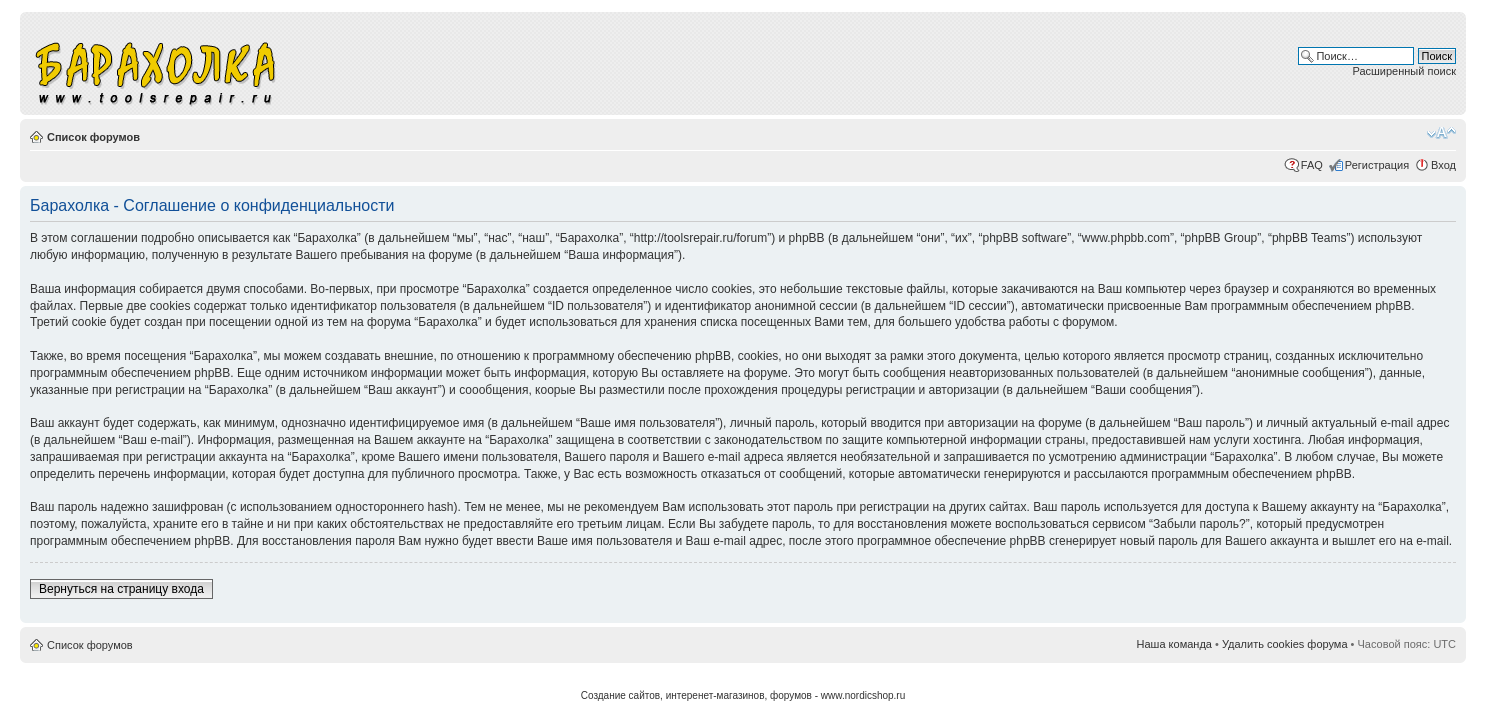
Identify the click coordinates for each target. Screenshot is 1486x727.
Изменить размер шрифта (1441, 133)
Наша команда (1174, 644)
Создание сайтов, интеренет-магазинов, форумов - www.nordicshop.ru (743, 695)
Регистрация (1377, 165)
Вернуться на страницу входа (121, 589)
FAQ (1312, 165)
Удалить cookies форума (1285, 644)
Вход (1443, 165)
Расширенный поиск (1404, 71)
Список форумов (93, 137)
